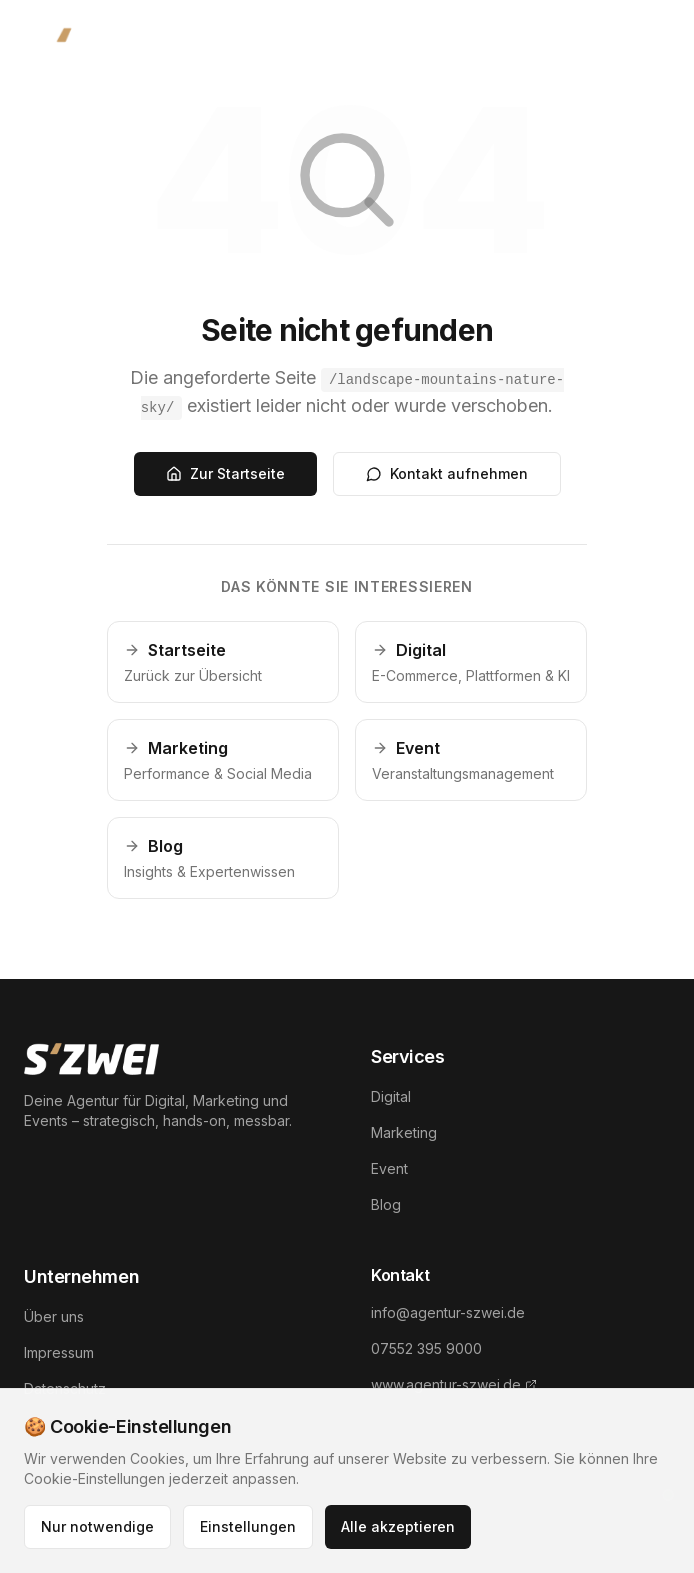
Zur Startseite (225, 473)
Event (389, 1168)
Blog (386, 1204)
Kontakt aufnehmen (447, 473)
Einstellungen (248, 1526)
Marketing (404, 1132)
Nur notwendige (97, 1526)
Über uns (54, 1316)
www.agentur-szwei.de (454, 1384)
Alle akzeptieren (398, 1526)
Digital (391, 1096)
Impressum (59, 1352)
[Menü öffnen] (644, 48)
